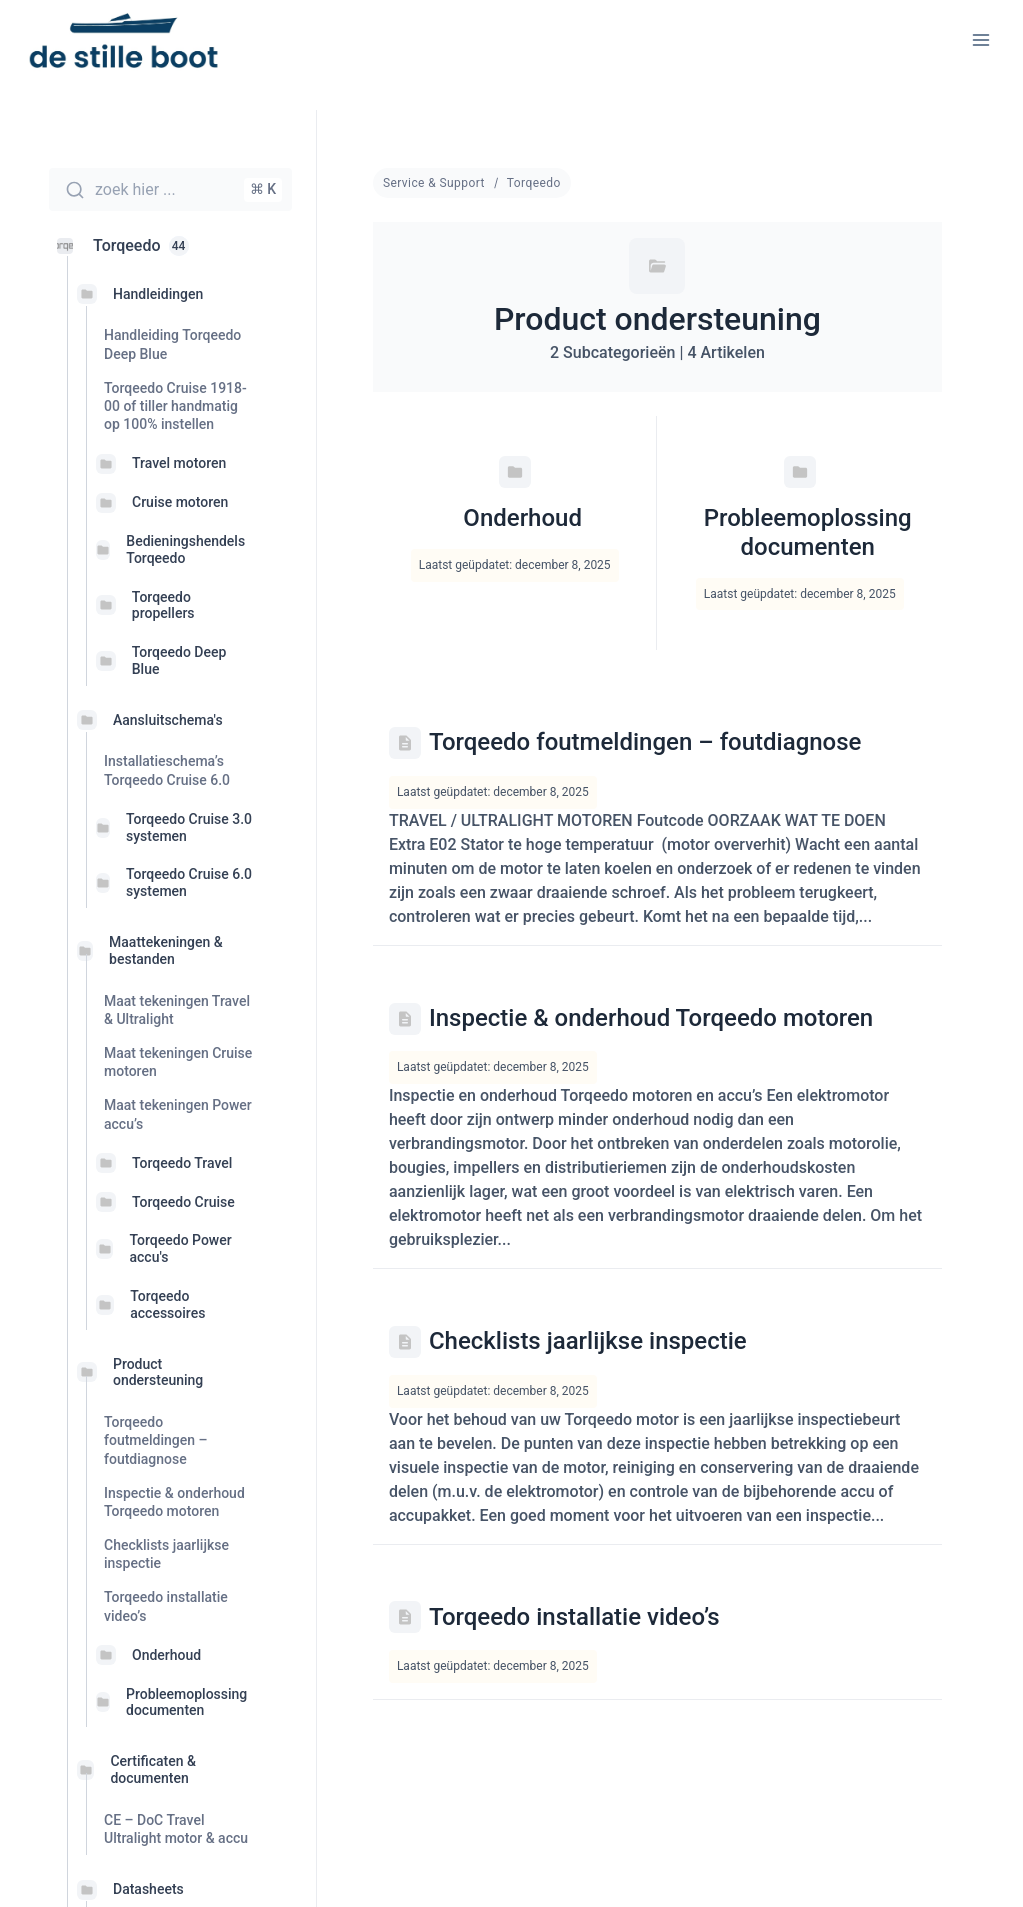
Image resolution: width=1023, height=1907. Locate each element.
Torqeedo (534, 183)
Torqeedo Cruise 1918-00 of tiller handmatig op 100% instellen (175, 406)
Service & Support (434, 183)
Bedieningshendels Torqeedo (185, 549)
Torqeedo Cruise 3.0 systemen (189, 827)
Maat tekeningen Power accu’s (178, 1114)
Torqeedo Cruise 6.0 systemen (189, 882)
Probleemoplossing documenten (186, 1702)
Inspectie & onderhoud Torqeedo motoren (174, 1502)
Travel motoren (179, 463)
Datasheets (148, 1889)
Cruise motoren (180, 502)
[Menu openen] (980, 39)
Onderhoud (166, 1655)
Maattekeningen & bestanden (166, 950)
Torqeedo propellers (163, 605)
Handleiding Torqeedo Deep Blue (172, 344)
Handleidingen (158, 294)
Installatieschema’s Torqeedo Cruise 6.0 (167, 770)
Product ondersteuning (158, 1372)
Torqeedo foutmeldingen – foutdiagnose (156, 1440)
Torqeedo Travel (182, 1163)
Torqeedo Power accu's (180, 1248)
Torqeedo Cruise (183, 1202)
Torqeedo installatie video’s (166, 1606)
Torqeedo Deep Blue (179, 660)
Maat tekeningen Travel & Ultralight (177, 1010)
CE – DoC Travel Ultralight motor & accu (176, 1829)
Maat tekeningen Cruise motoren (178, 1062)
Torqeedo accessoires (167, 1304)
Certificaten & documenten (153, 1769)
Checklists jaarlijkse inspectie (166, 1554)
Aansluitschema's (168, 720)
